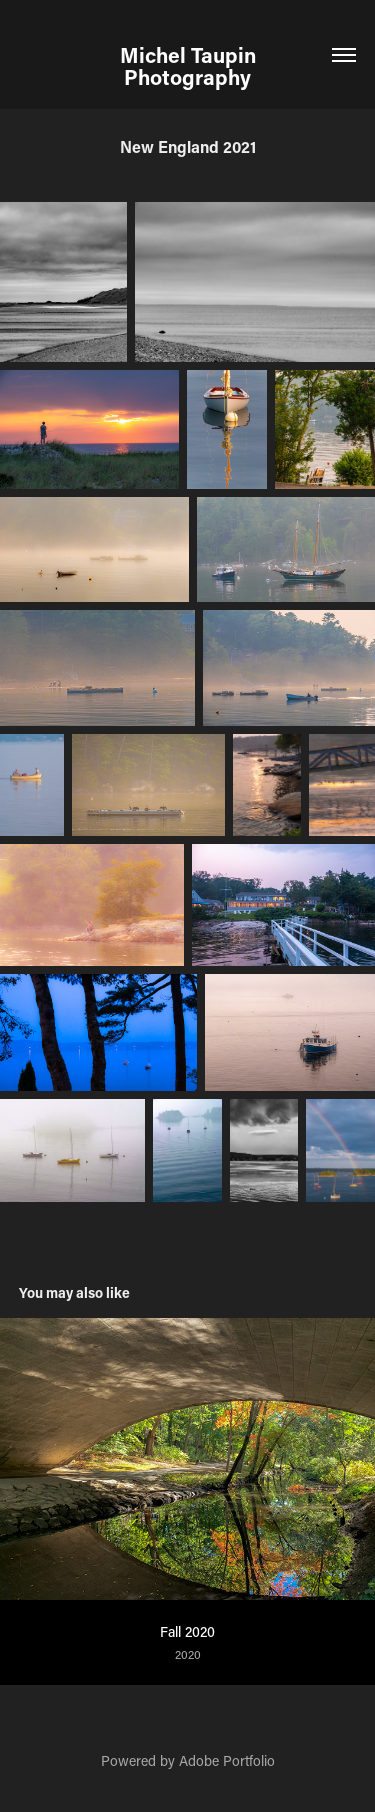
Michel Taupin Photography (190, 66)
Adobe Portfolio (227, 1760)
